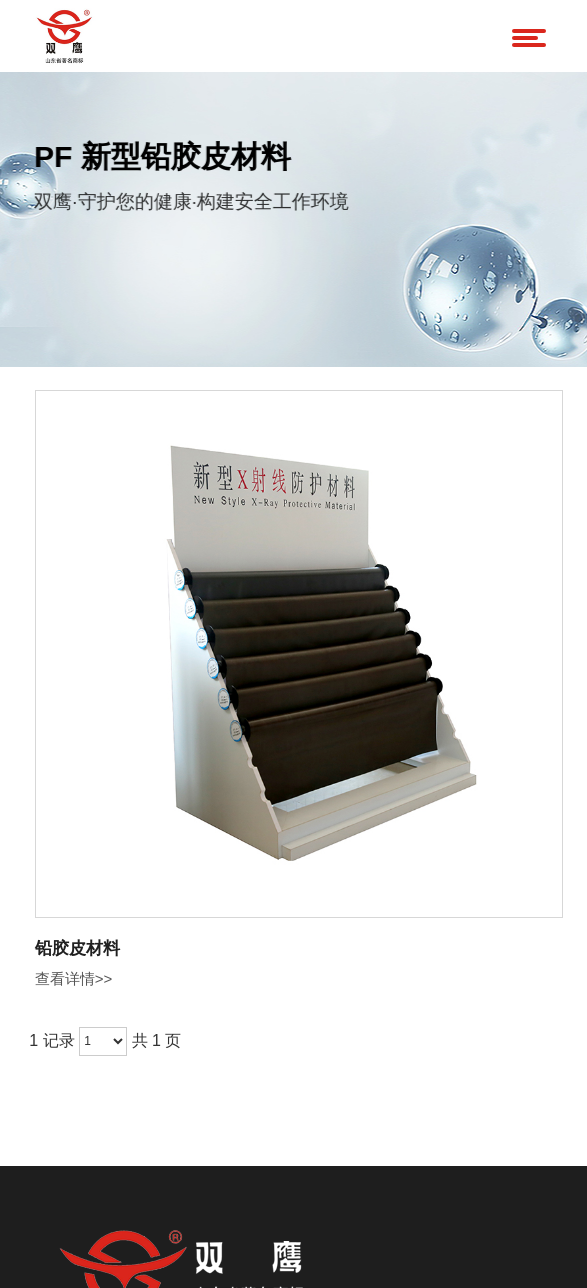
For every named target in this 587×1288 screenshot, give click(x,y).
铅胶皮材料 (77, 948)
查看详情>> (74, 978)
